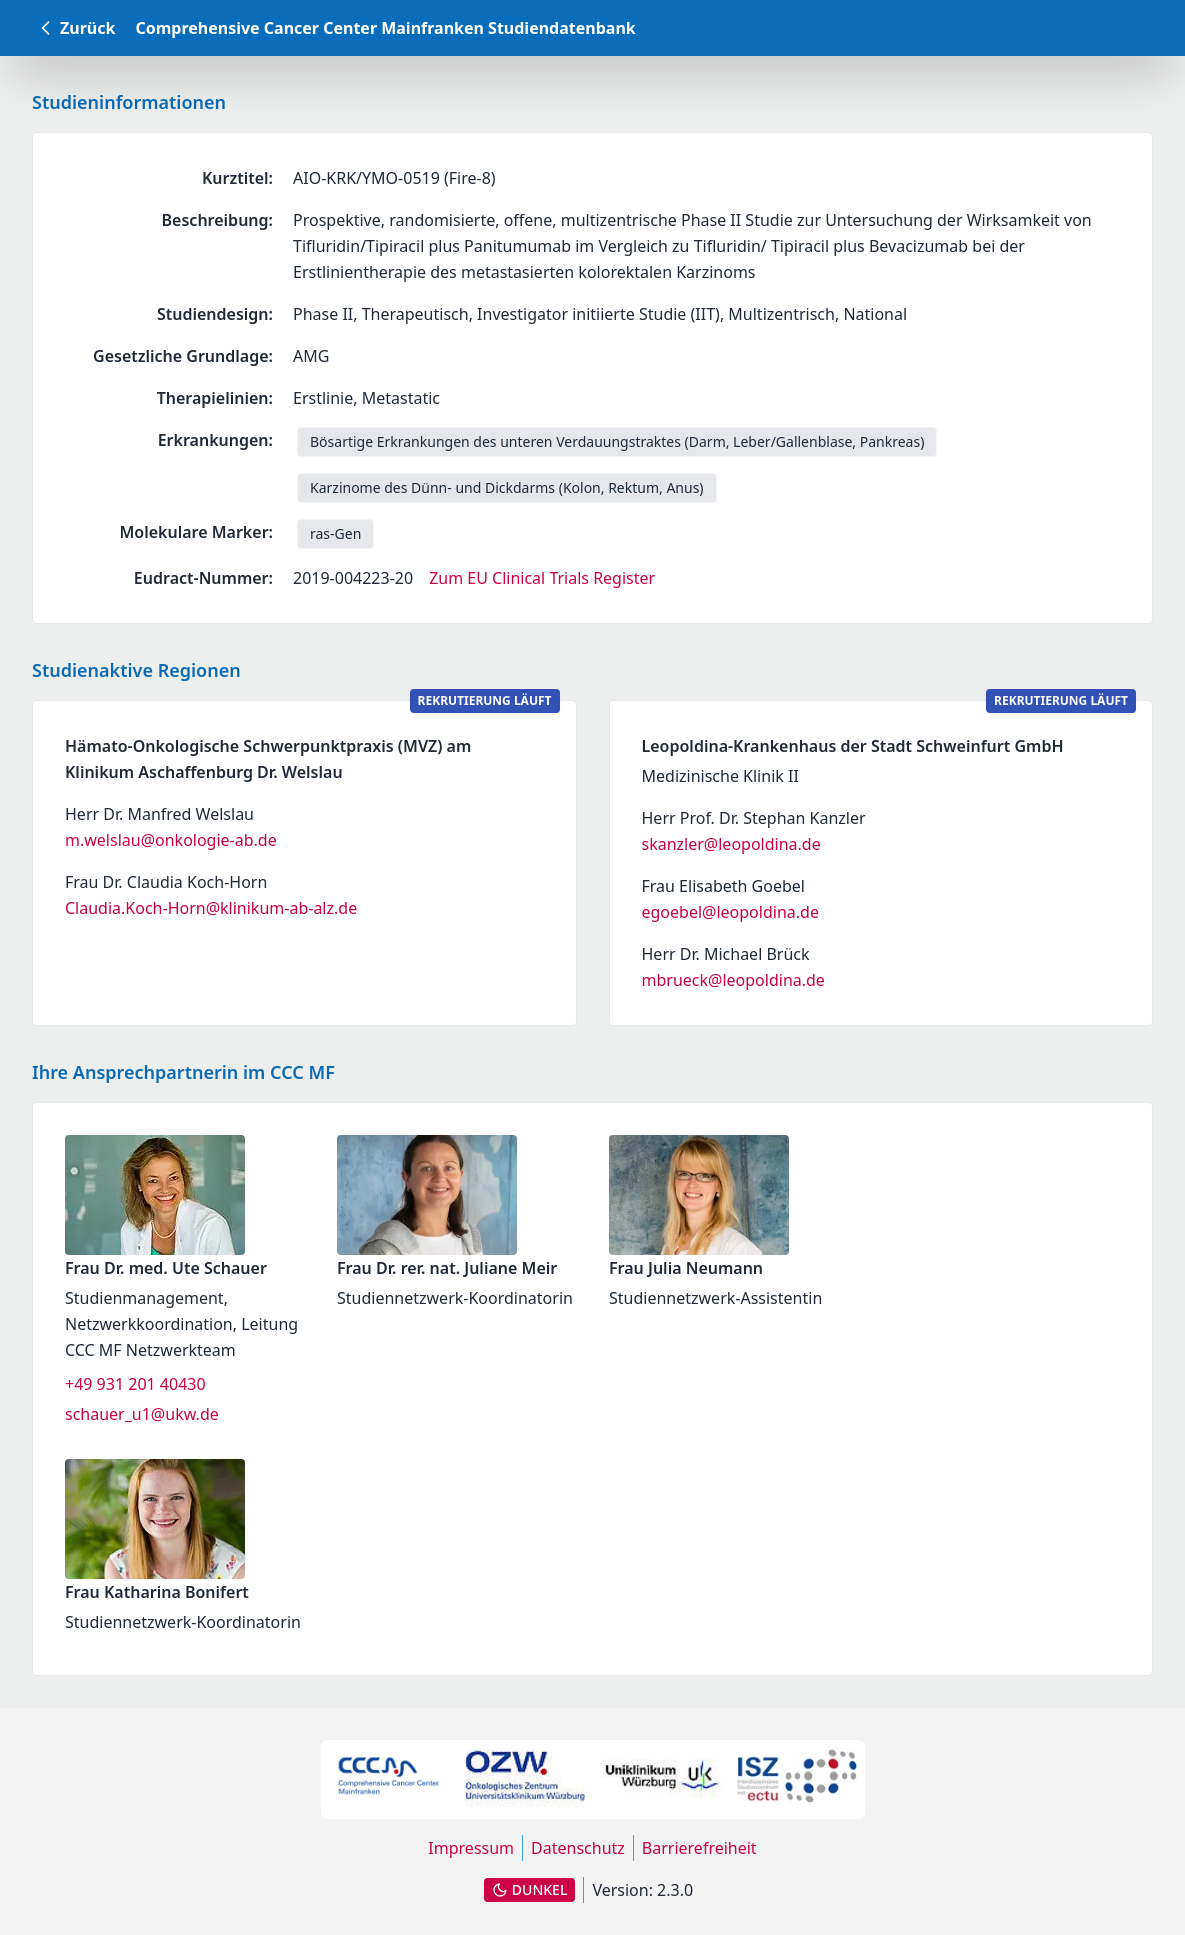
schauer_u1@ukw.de (142, 1414)
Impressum (471, 1848)
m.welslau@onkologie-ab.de (171, 840)
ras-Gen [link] (335, 533)
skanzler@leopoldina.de (731, 844)
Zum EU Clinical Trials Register (542, 578)
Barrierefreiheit (699, 1848)
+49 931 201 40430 (135, 1384)
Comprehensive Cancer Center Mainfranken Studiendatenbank (385, 28)
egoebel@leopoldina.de (730, 912)
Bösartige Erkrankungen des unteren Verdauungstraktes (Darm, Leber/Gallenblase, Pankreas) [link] (617, 441)
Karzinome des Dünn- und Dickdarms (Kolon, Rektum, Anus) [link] (507, 487)
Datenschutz (578, 1848)
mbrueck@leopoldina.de (733, 980)
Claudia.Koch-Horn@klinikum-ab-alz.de (211, 908)
